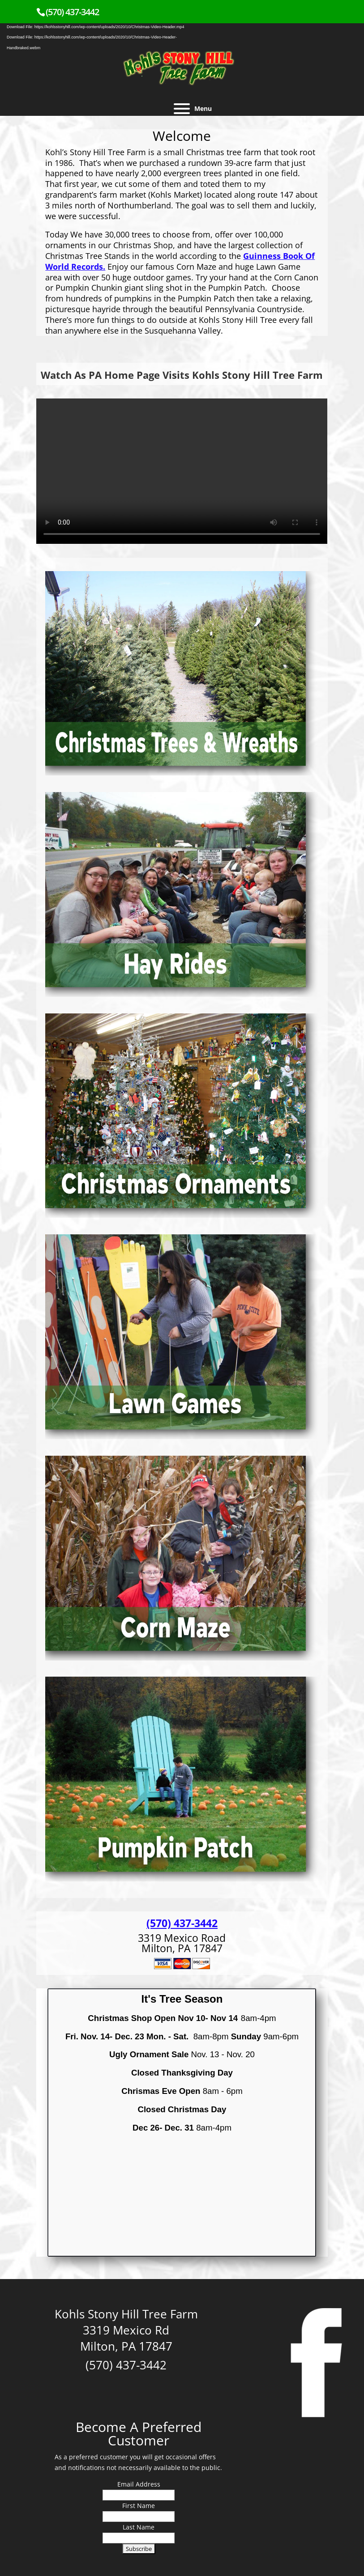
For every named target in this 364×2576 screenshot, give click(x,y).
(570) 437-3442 (72, 12)
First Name (138, 2505)
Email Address (138, 2484)
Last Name (138, 2527)
